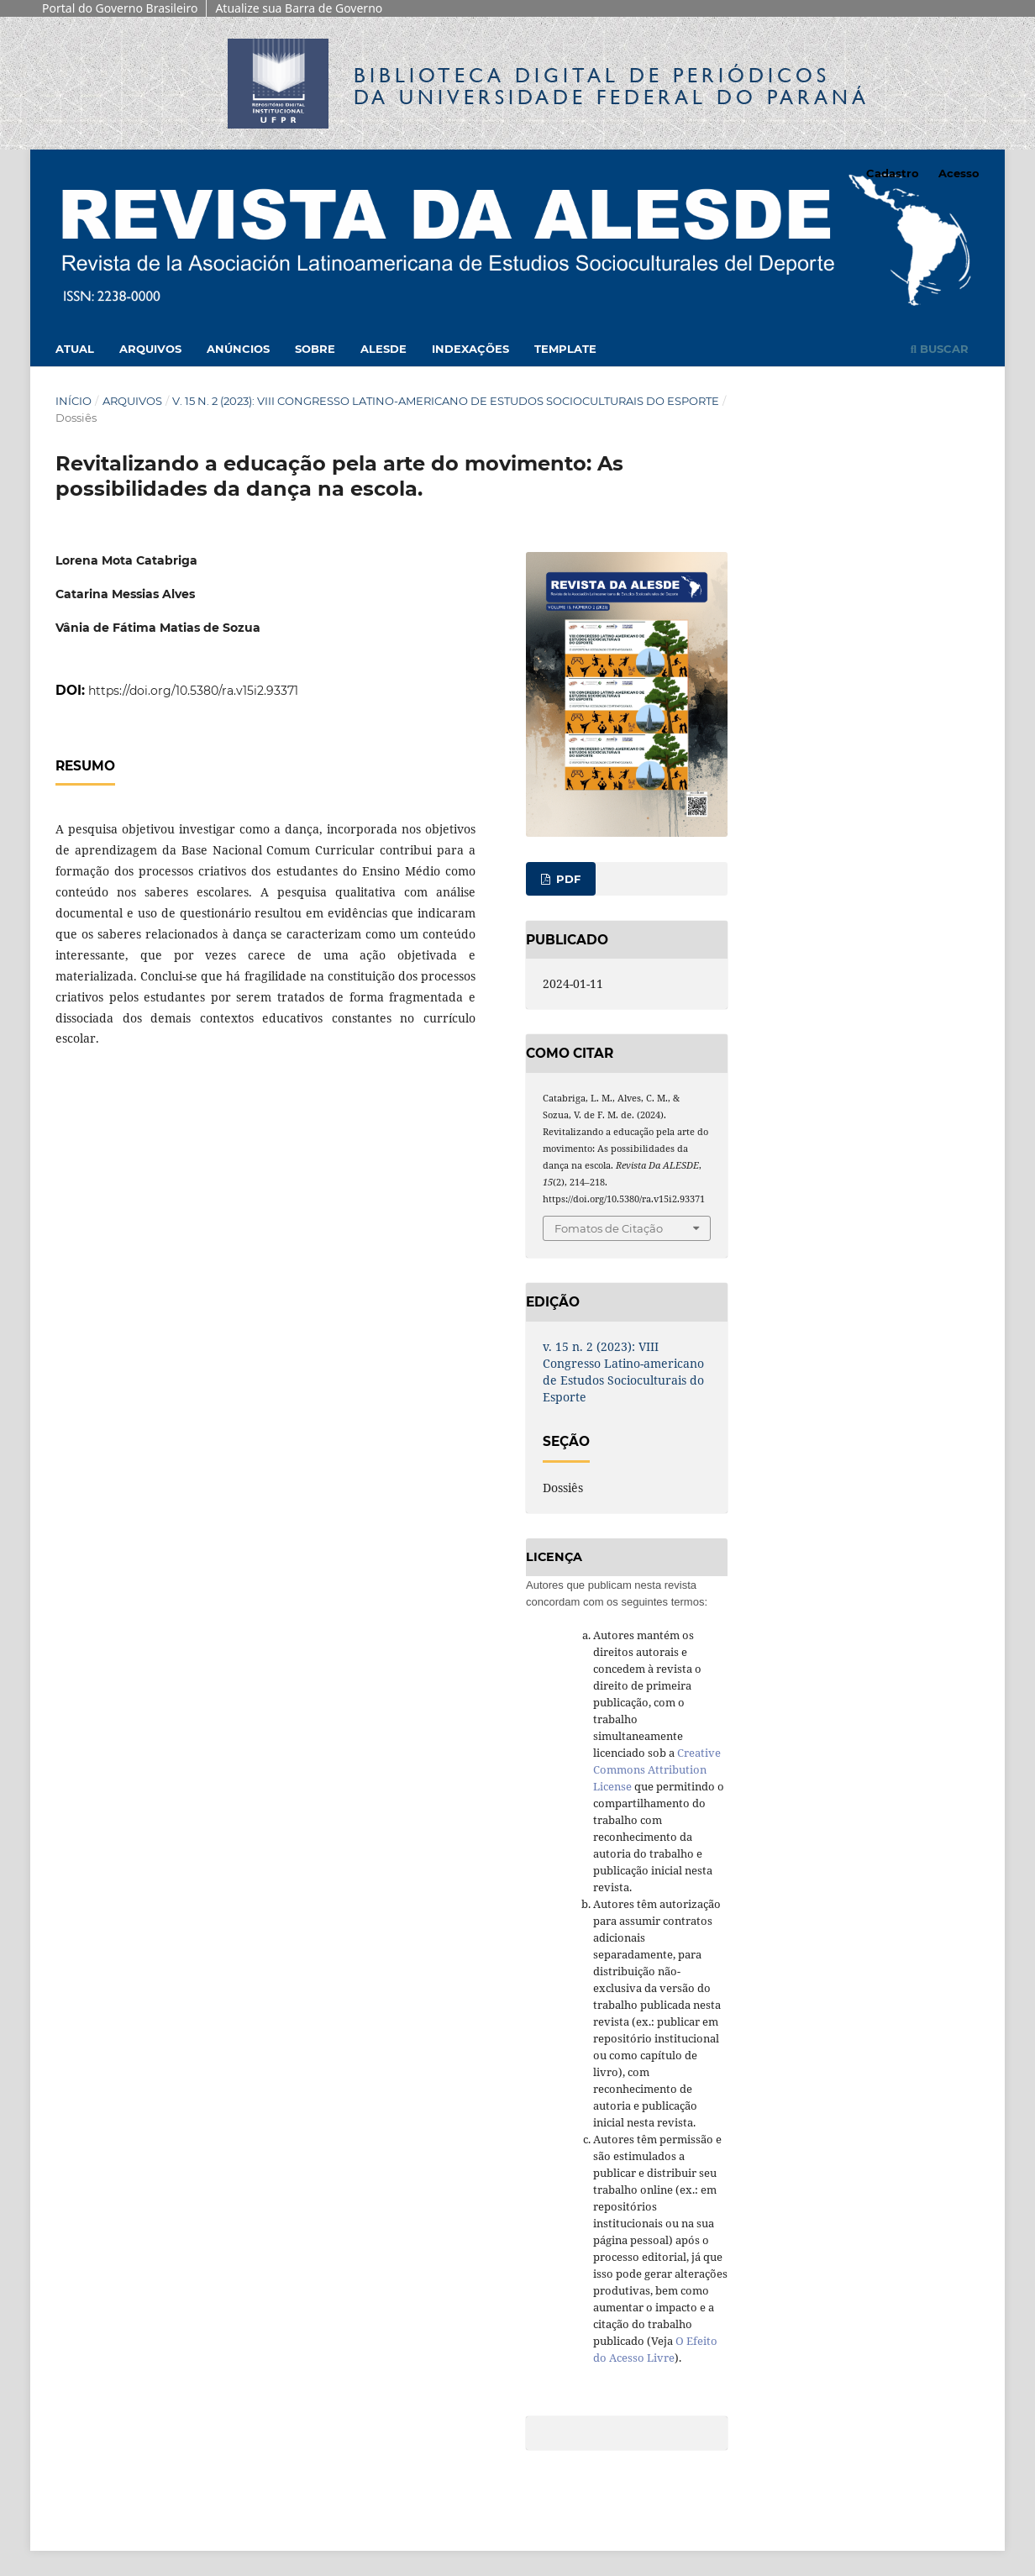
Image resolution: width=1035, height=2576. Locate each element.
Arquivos (150, 348)
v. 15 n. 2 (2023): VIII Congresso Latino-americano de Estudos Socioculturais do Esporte (445, 400)
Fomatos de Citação (608, 1228)
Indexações (470, 348)
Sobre (315, 348)
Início (73, 400)
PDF (567, 879)
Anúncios (238, 348)
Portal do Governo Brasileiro (119, 8)
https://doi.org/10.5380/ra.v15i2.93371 (193, 690)
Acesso (959, 173)
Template (565, 348)
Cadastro (892, 173)
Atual (74, 348)
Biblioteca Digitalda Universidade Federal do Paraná (612, 86)
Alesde (383, 348)
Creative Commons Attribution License (657, 1769)
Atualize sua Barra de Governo (298, 8)
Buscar (940, 348)
